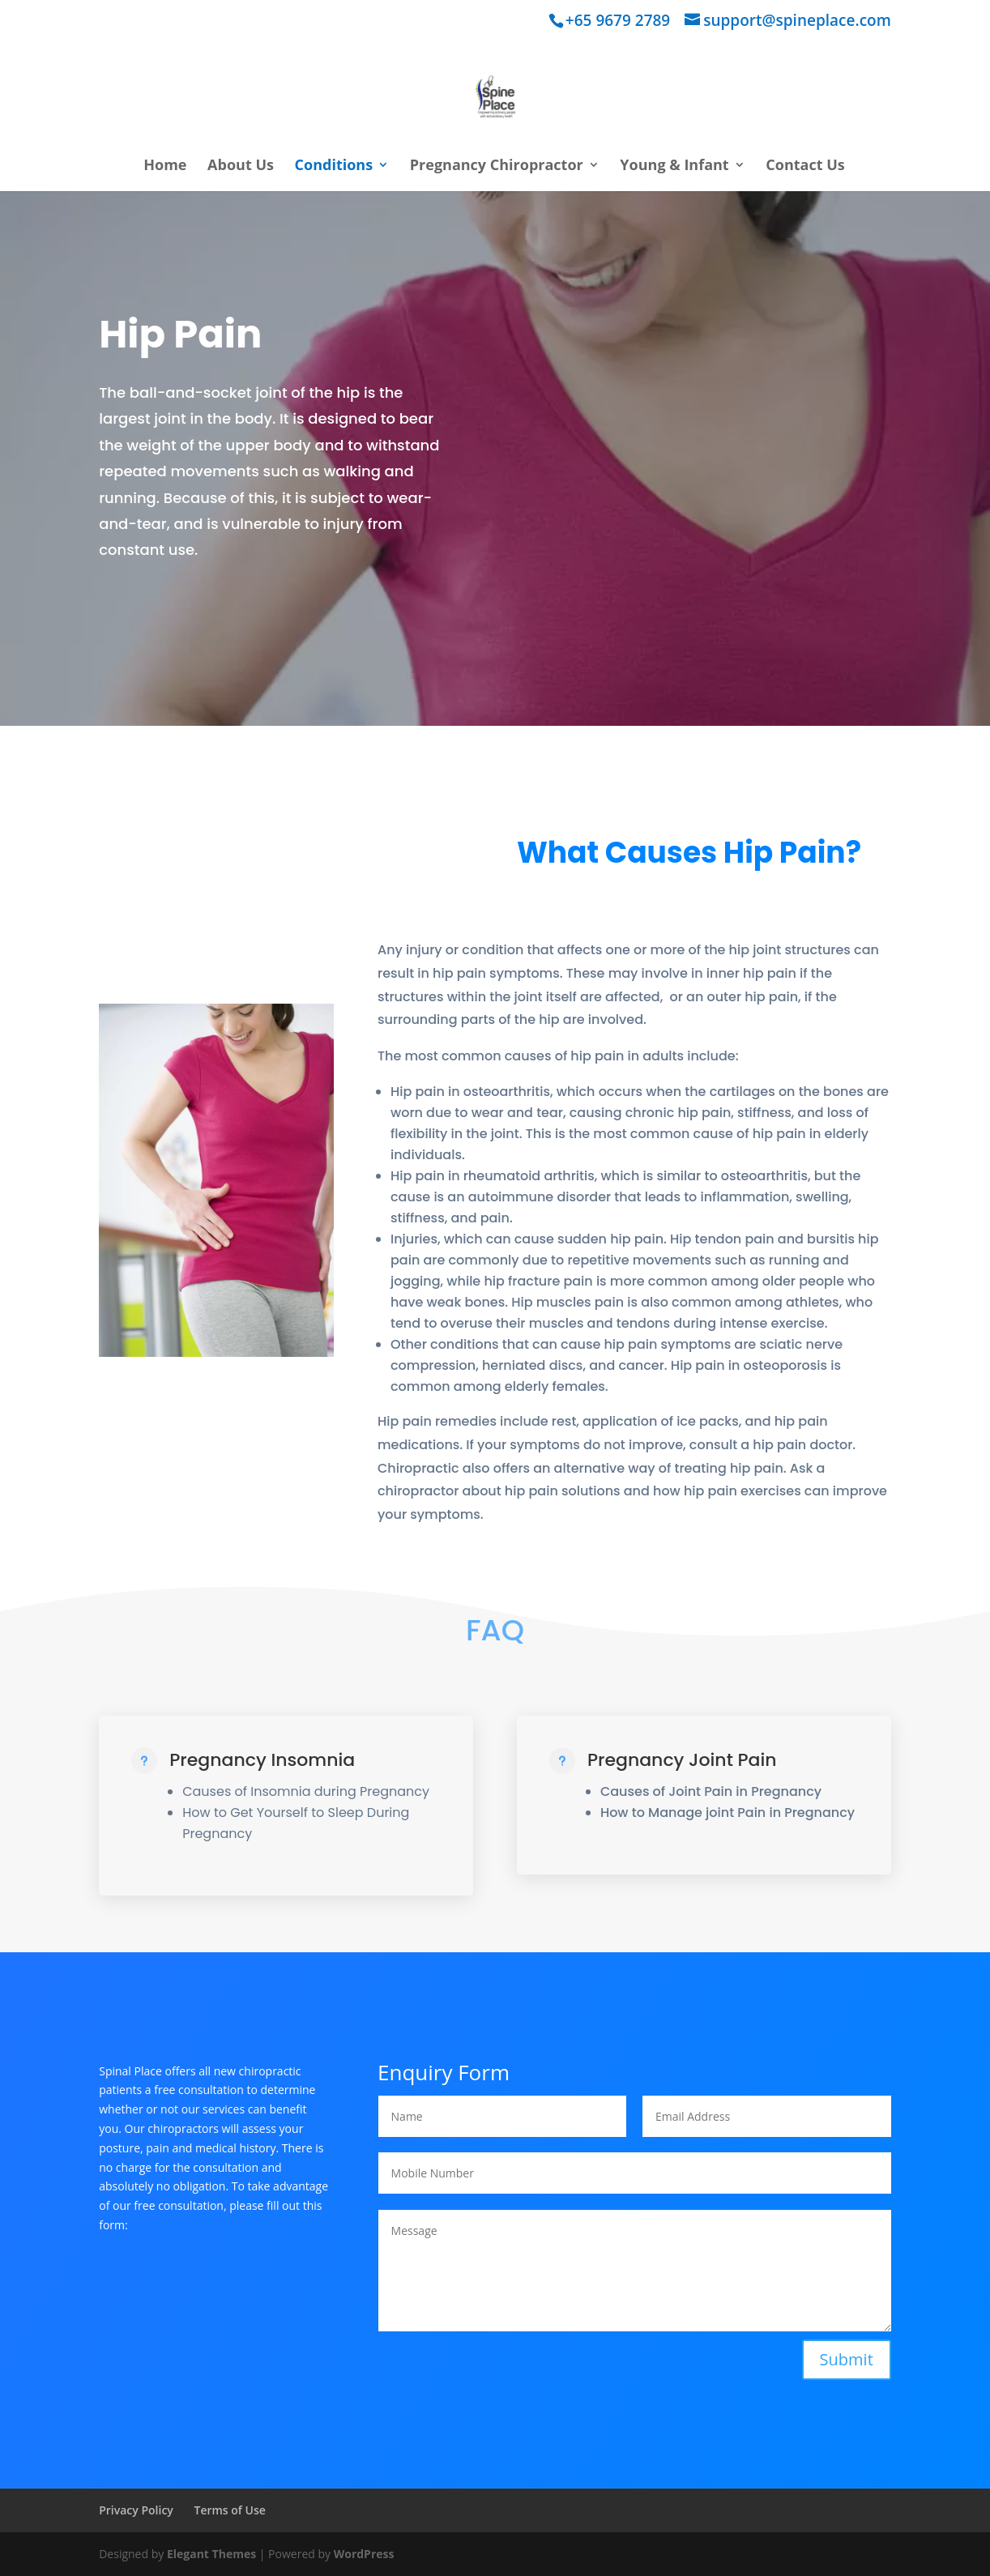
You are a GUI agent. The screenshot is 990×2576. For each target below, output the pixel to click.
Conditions (334, 166)
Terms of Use (229, 2510)
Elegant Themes (211, 2553)
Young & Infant (674, 166)
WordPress (364, 2553)
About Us (240, 166)
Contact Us (805, 166)
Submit (846, 2359)
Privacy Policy (136, 2510)
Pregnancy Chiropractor (496, 166)
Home (164, 166)
